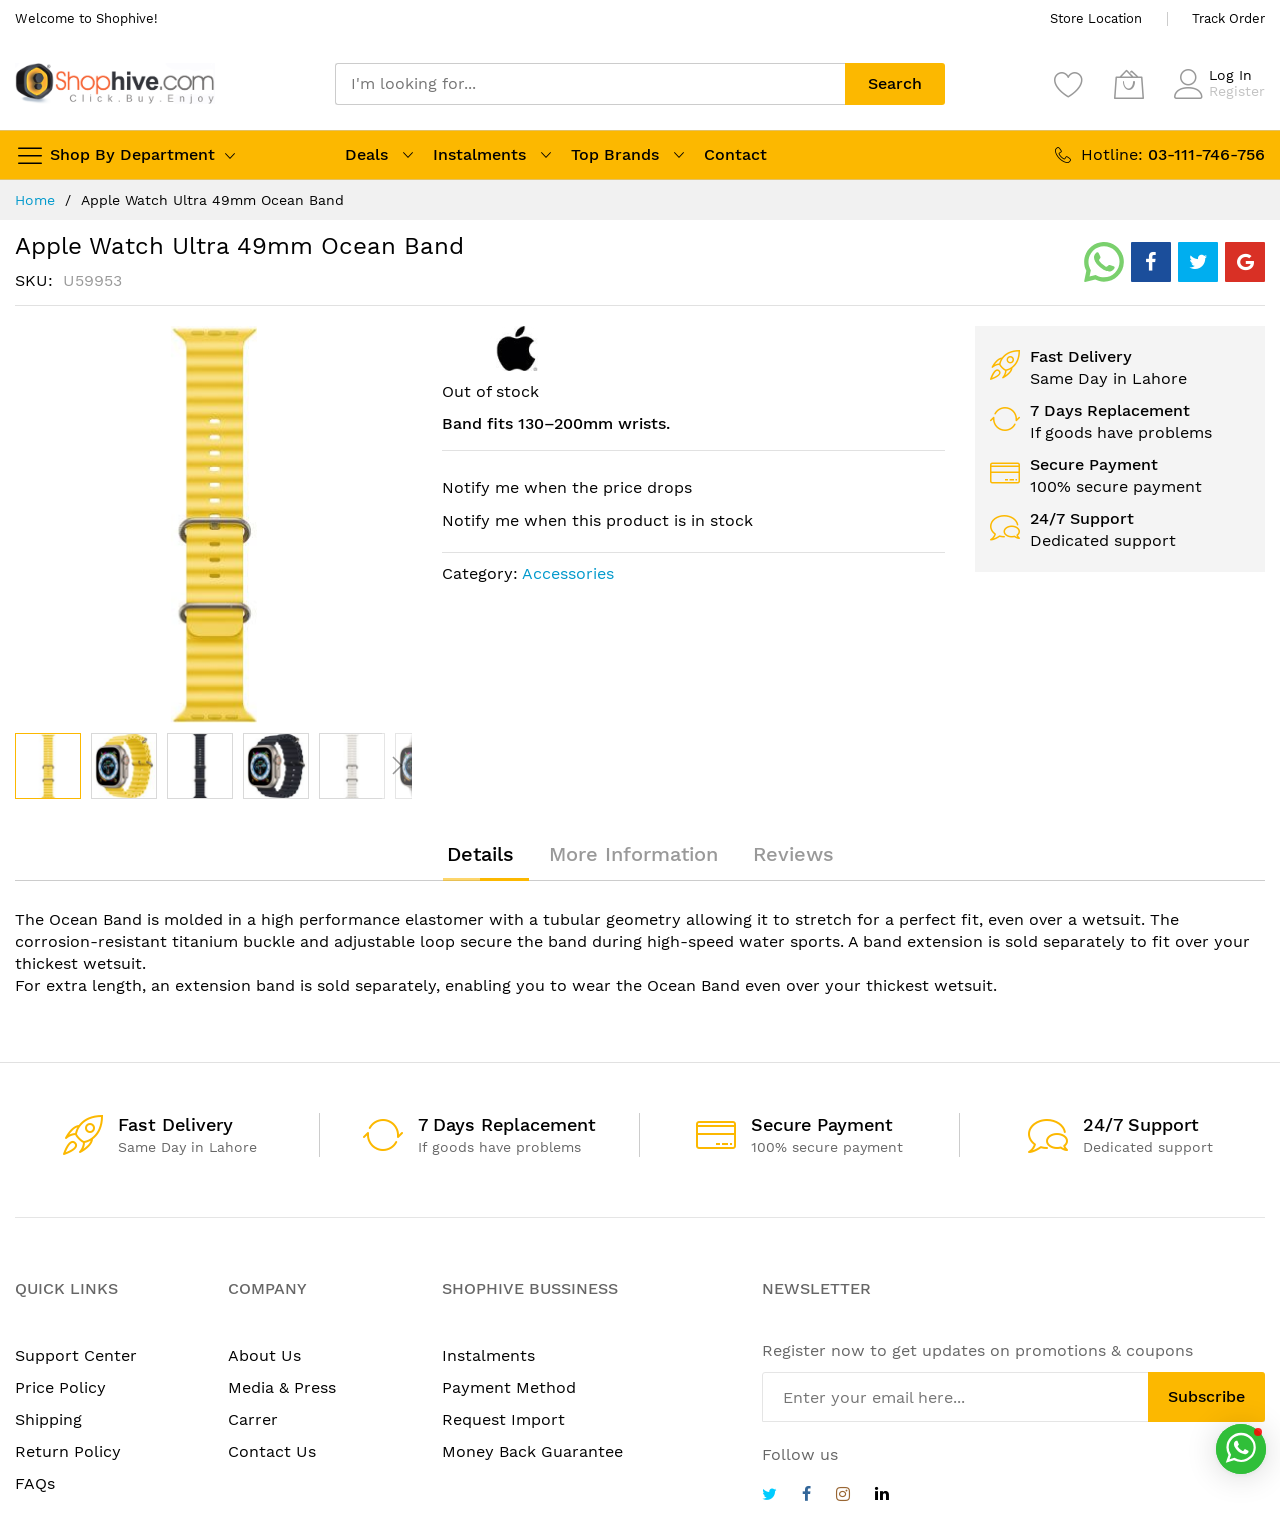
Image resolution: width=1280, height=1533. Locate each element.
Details (480, 854)
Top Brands (615, 154)
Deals (366, 154)
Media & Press (282, 1387)
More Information (633, 854)
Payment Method (509, 1387)
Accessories (568, 573)
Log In (1230, 75)
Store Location (1096, 18)
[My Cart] (1129, 84)
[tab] (480, 854)
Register (1237, 91)
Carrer (253, 1419)
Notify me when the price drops (567, 487)
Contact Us (272, 1451)
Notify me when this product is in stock (597, 520)
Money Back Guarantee (532, 1451)
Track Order (1228, 18)
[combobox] (590, 84)
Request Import (503, 1419)
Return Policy (68, 1451)
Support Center (76, 1355)
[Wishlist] (1069, 84)
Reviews (793, 854)
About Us (264, 1355)
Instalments (479, 154)
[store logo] (115, 83)
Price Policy (60, 1387)
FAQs (35, 1483)
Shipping (48, 1419)
